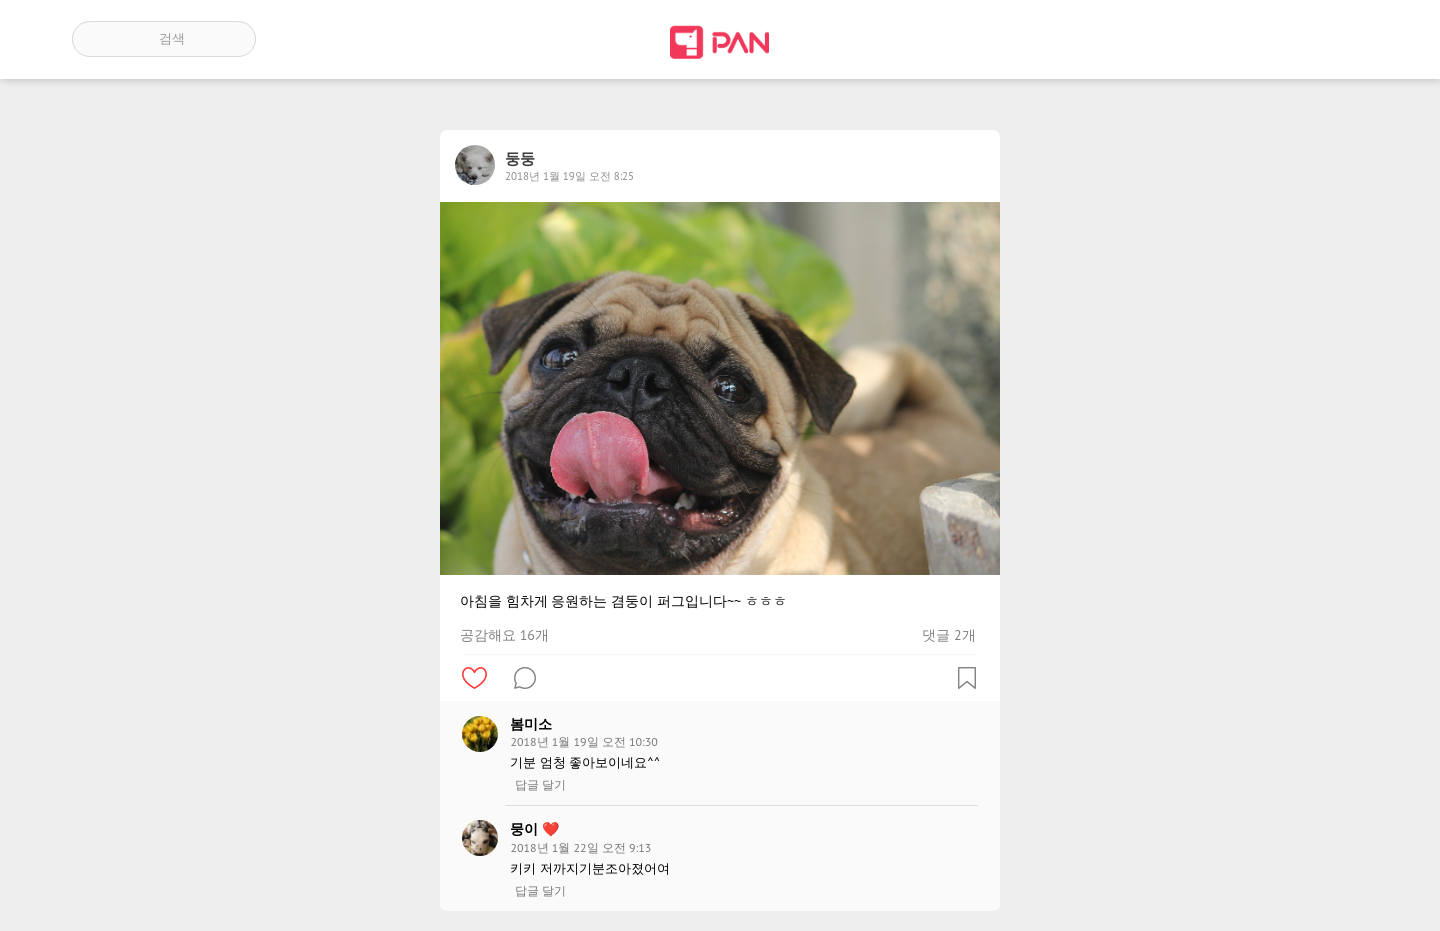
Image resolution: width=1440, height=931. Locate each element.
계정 (1340, 39)
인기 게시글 (1282, 39)
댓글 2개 (948, 635)
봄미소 (531, 724)
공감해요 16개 (504, 635)
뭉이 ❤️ (534, 829)
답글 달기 (540, 785)
